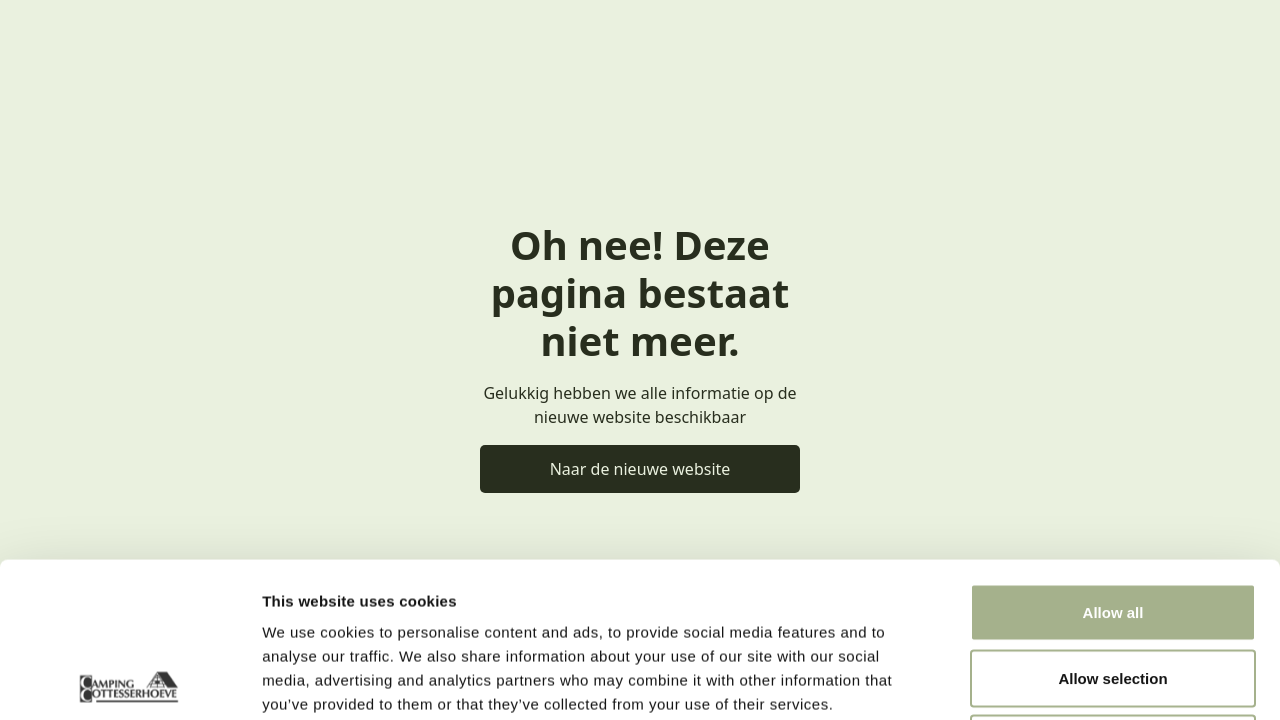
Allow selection (1112, 523)
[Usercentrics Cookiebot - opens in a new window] (129, 681)
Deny (1113, 588)
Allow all (1113, 457)
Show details (1049, 680)
